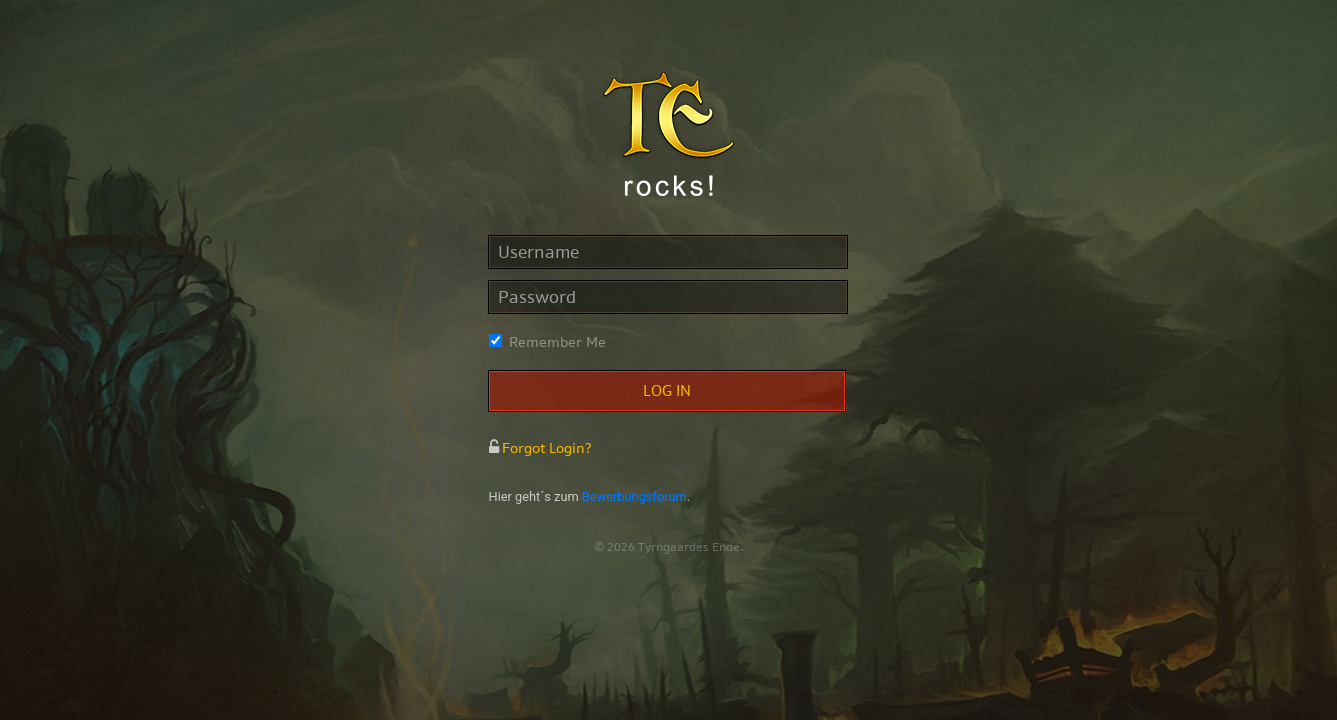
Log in (667, 391)
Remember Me (557, 342)
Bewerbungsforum (634, 496)
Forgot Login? (541, 448)
